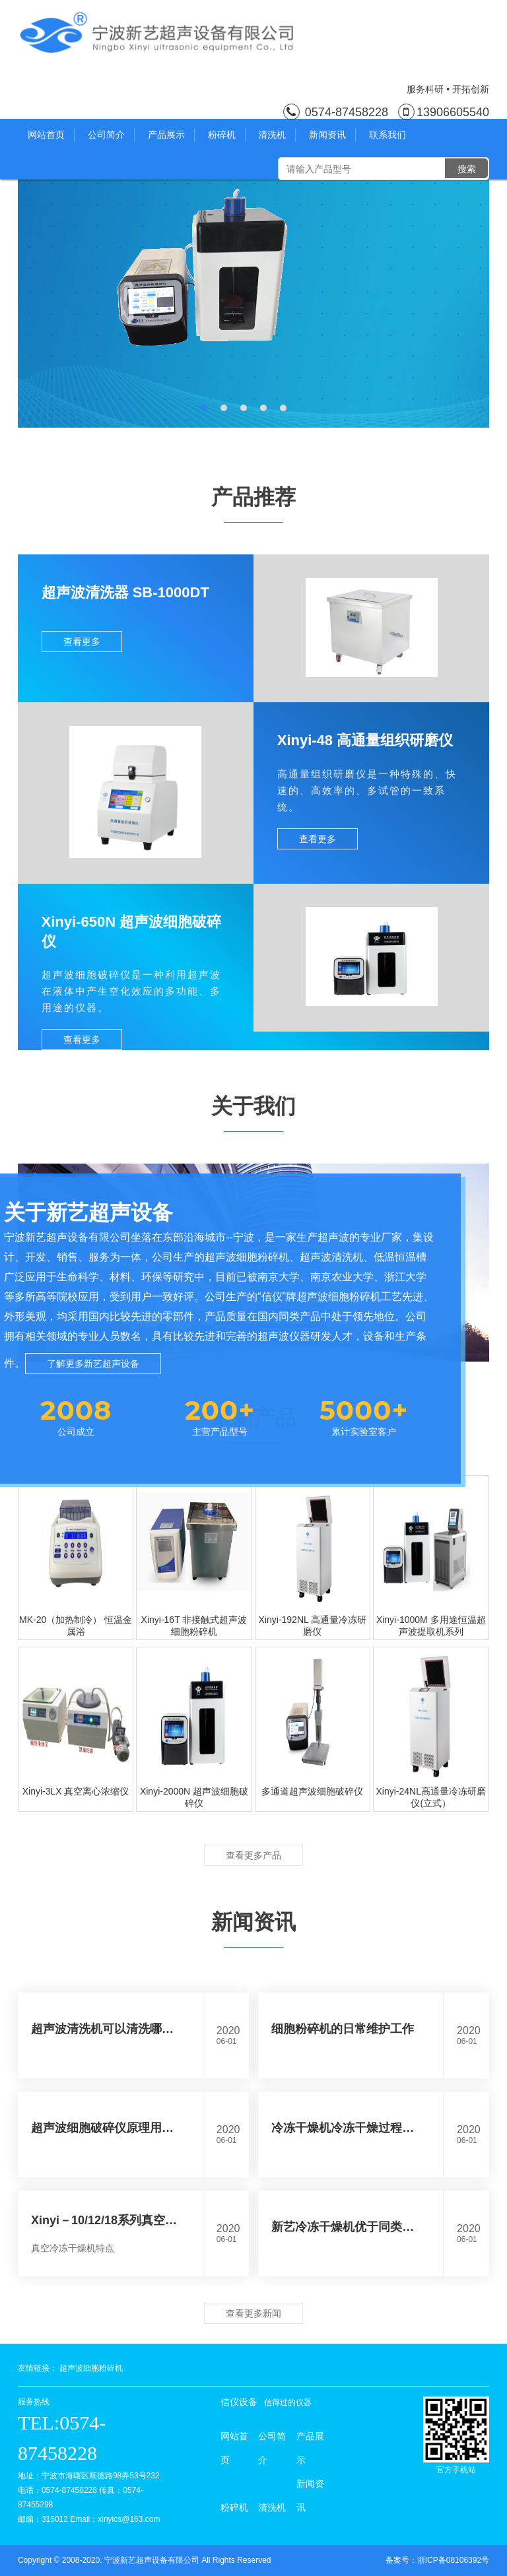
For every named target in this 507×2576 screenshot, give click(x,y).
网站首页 (51, 135)
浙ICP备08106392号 (453, 2560)
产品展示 (171, 135)
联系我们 (387, 135)
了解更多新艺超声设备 (93, 1363)
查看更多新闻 (253, 2313)
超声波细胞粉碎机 (91, 2368)
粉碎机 (227, 135)
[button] (204, 408)
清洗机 (277, 135)
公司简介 (111, 135)
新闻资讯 (332, 135)
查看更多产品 (253, 1855)
